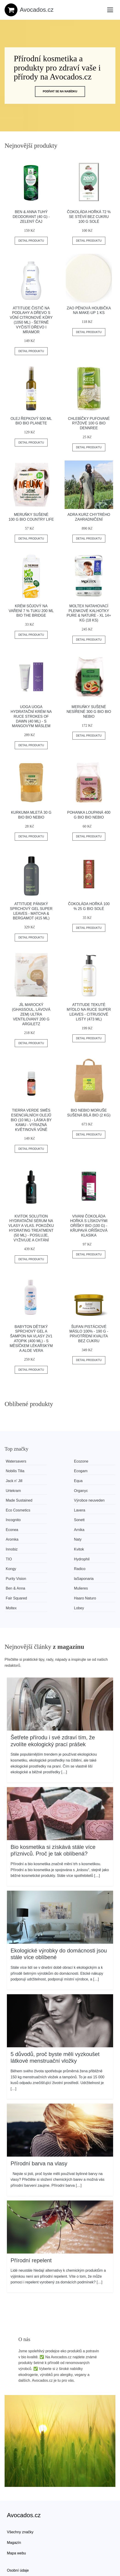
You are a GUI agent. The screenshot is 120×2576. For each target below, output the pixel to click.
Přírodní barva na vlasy (39, 2114)
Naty (87, 1510)
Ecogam (12, 1471)
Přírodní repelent (31, 2211)
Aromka (51, 1510)
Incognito (13, 1500)
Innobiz (12, 1520)
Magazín (14, 2494)
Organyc (51, 1481)
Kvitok (50, 1520)
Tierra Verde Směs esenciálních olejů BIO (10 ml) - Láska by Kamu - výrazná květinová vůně (31, 1119)
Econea (89, 1500)
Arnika (11, 1510)
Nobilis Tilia (92, 1461)
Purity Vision (16, 1539)
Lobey (88, 1559)
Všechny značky (20, 2483)
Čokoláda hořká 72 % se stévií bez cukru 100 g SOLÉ (89, 216)
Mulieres (13, 1549)
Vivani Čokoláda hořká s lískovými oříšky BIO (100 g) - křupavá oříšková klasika (89, 1225)
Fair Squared (55, 1549)
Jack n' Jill (53, 1471)
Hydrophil (13, 1530)
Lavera (88, 1491)
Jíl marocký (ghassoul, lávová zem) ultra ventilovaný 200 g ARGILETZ (31, 1014)
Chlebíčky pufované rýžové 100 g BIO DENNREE (89, 423)
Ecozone (52, 1461)
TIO (86, 1520)
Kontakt (13, 2542)
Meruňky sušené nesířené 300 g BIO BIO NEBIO (88, 711)
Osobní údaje (18, 2521)
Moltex (11, 1559)
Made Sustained (96, 1481)
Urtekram (13, 1481)
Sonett (50, 1500)
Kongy (50, 1530)
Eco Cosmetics (57, 1491)
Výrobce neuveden (21, 1491)
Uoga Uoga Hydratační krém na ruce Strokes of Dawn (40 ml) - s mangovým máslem (31, 716)
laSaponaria (54, 1539)
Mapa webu (16, 2504)
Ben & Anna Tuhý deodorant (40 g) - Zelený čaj (31, 216)
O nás (12, 2532)
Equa (87, 1471)
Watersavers (16, 1461)
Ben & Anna (93, 1539)
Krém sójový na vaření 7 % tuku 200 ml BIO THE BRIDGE (31, 611)
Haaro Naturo (94, 1549)
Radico (89, 1530)
